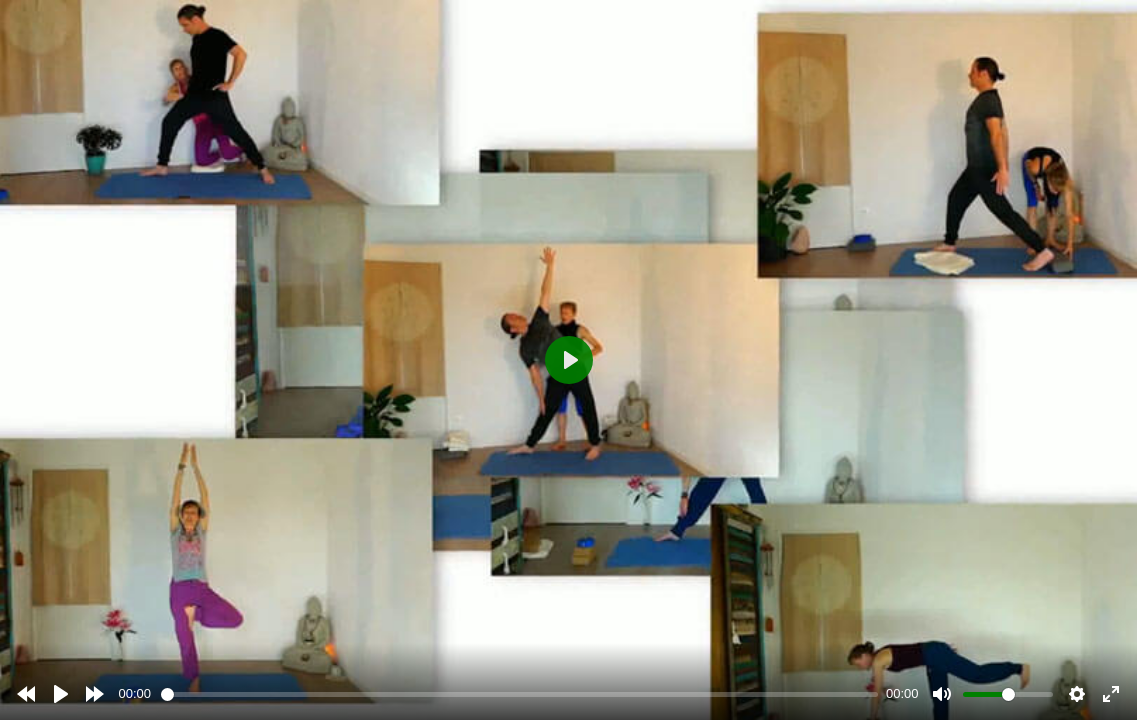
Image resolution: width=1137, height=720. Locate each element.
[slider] (519, 694)
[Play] (61, 694)
